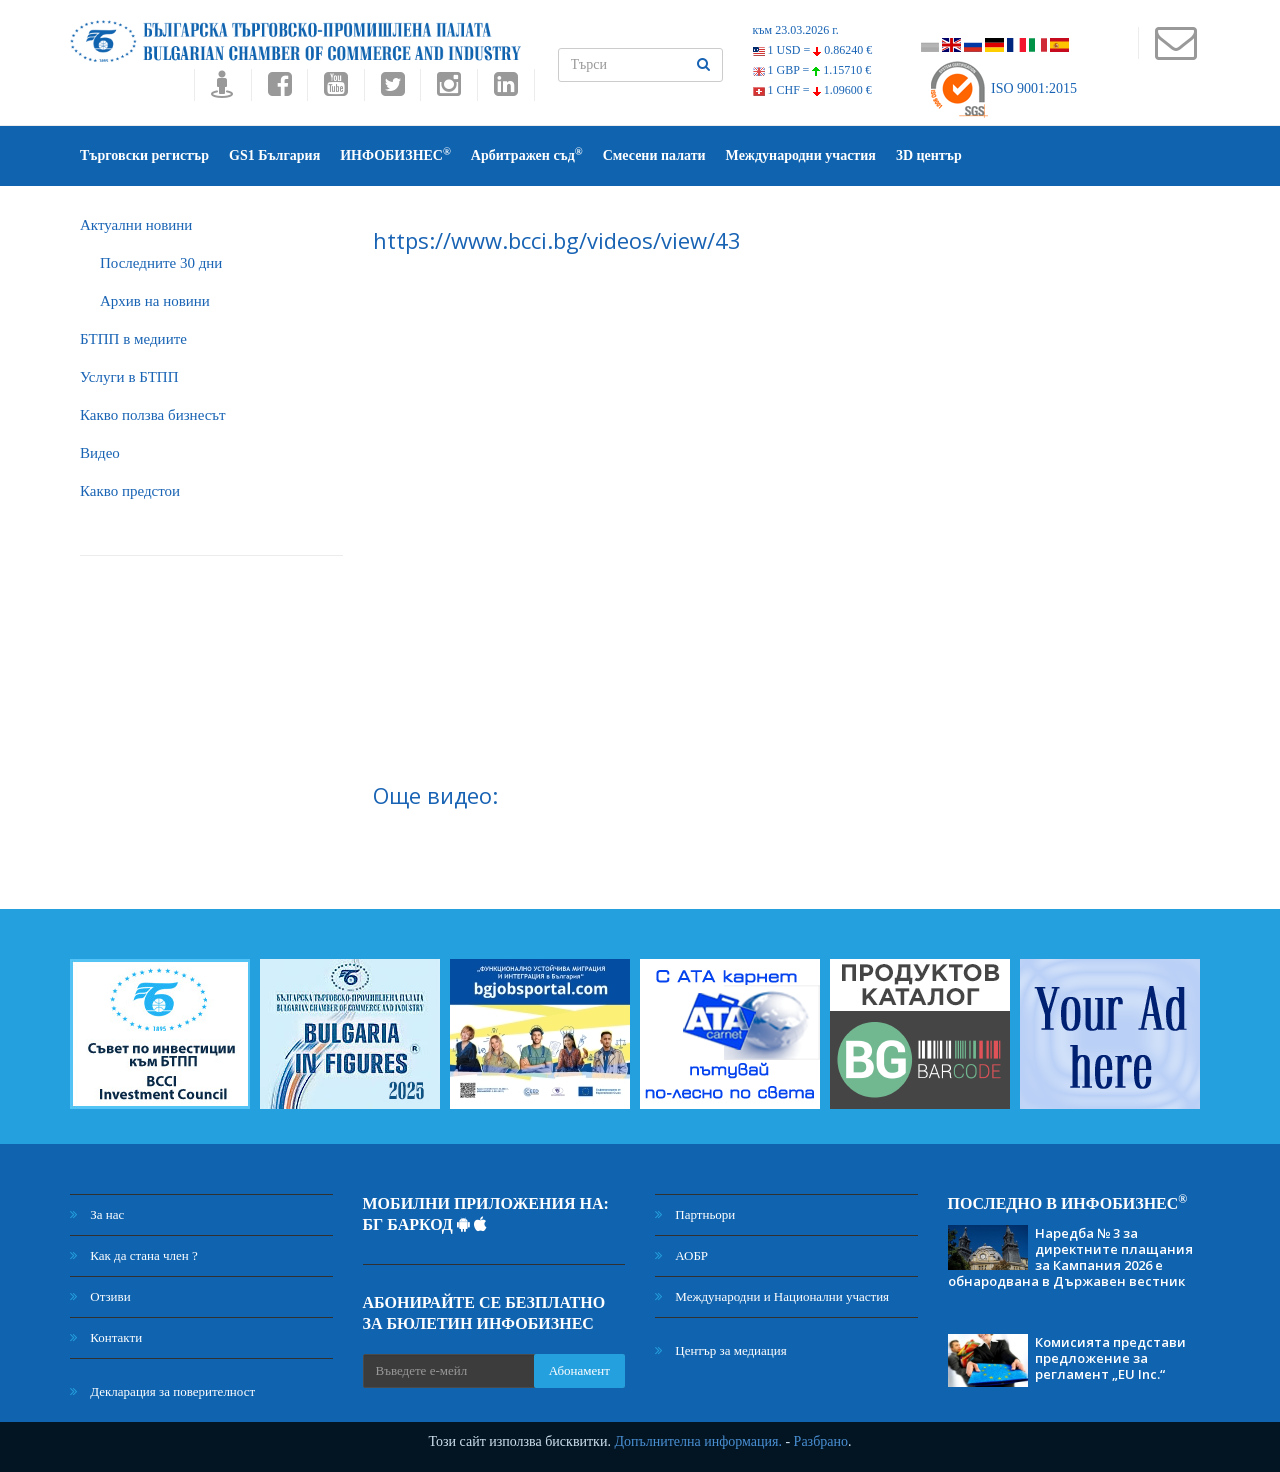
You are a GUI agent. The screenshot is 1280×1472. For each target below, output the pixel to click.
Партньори (695, 1214)
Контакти (106, 1337)
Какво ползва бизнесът (153, 415)
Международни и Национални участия (772, 1296)
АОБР (681, 1255)
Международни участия (801, 155)
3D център (929, 155)
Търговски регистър (144, 155)
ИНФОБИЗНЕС (395, 154)
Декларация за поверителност (162, 1391)
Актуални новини (136, 225)
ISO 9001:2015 (1002, 88)
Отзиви (100, 1296)
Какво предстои (130, 491)
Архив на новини (155, 301)
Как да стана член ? (134, 1255)
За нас (97, 1214)
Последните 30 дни (161, 263)
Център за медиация (721, 1350)
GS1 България (274, 155)
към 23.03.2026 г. (796, 30)
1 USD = (813, 50)
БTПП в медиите (133, 339)
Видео (100, 453)
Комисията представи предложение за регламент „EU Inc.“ (1110, 1358)
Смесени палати (654, 155)
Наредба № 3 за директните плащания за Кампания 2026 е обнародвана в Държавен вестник (1070, 1257)
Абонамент (579, 1370)
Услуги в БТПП (129, 377)
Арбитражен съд (527, 154)
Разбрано (821, 1441)
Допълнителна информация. (698, 1441)
